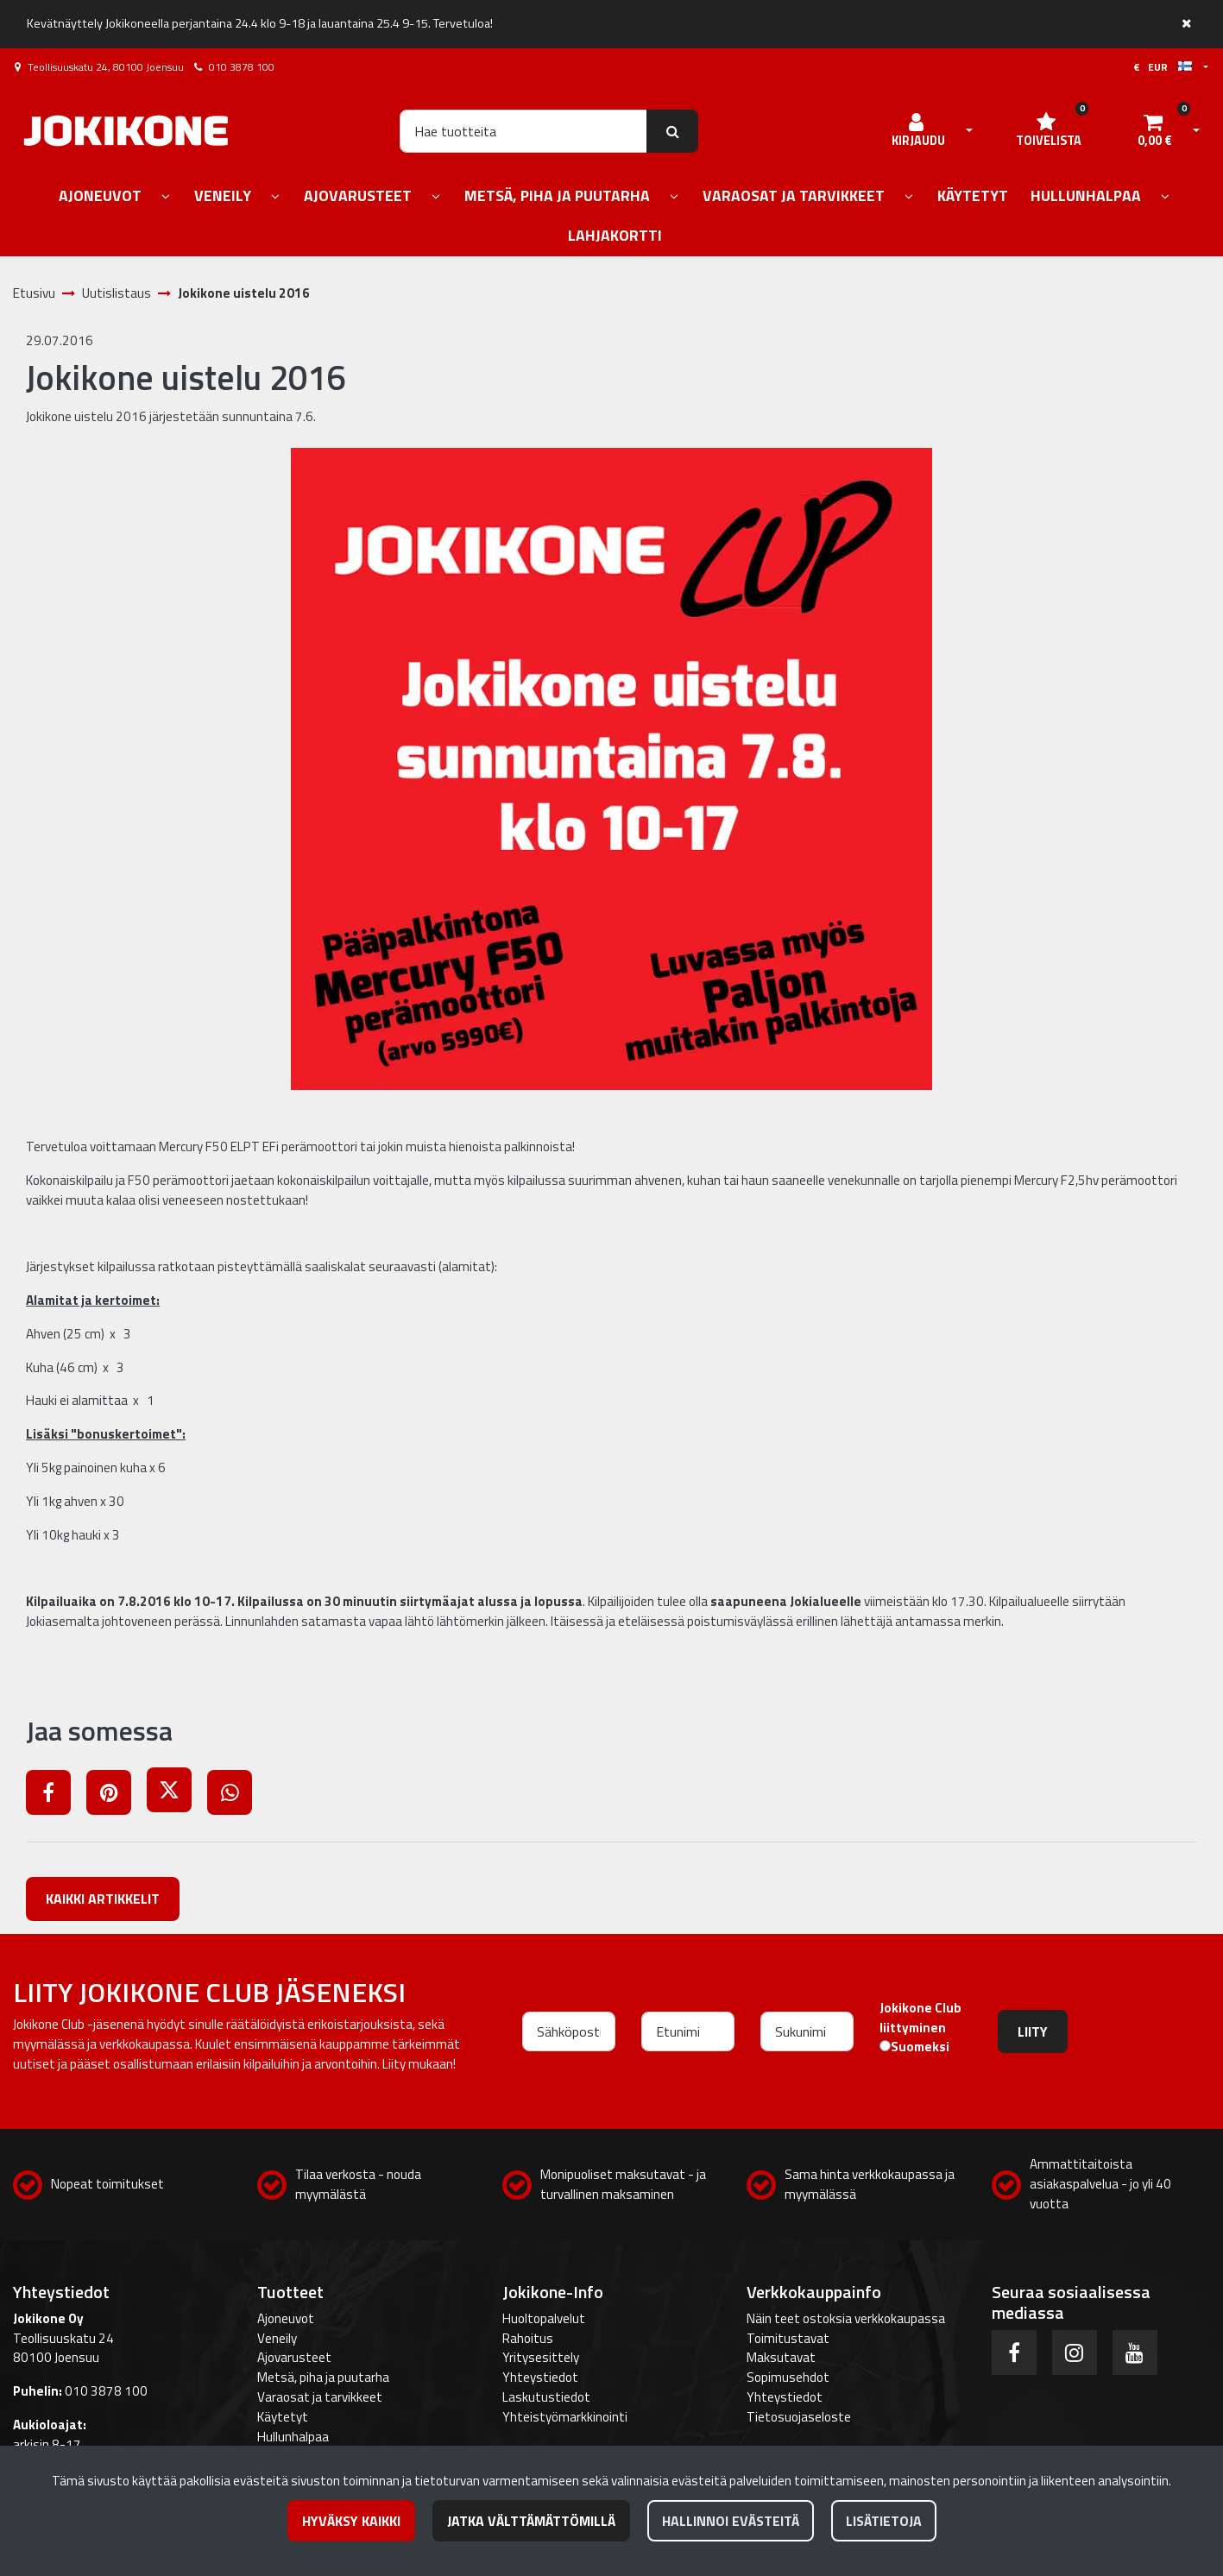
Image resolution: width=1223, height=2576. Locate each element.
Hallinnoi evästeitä (730, 2520)
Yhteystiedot (540, 2377)
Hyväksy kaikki (351, 2520)
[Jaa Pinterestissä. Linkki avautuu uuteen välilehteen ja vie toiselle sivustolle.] (116, 1795)
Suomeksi (920, 2046)
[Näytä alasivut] (165, 197)
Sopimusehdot (788, 2377)
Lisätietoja (884, 2520)
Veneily (277, 2338)
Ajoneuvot (285, 2318)
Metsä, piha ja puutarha (323, 2377)
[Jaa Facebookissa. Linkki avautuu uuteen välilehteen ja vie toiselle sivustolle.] (56, 1795)
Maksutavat (781, 2357)
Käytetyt (282, 2417)
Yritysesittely (540, 2357)
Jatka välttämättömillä (531, 2520)
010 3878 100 (241, 67)
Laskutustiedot (546, 2397)
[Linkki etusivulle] (126, 131)
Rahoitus (527, 2338)
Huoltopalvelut (543, 2318)
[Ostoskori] (1155, 131)
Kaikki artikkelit (103, 1898)
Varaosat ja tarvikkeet (319, 2397)
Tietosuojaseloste (799, 2417)
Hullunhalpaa (293, 2437)
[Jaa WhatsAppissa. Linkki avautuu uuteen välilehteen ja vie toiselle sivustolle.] (236, 1795)
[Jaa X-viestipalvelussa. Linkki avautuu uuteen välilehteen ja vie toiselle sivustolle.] (177, 1795)
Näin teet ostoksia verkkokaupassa (846, 2318)
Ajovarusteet (294, 2357)
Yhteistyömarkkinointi (564, 2417)
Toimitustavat (788, 2338)
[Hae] (523, 131)
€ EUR (1162, 67)
